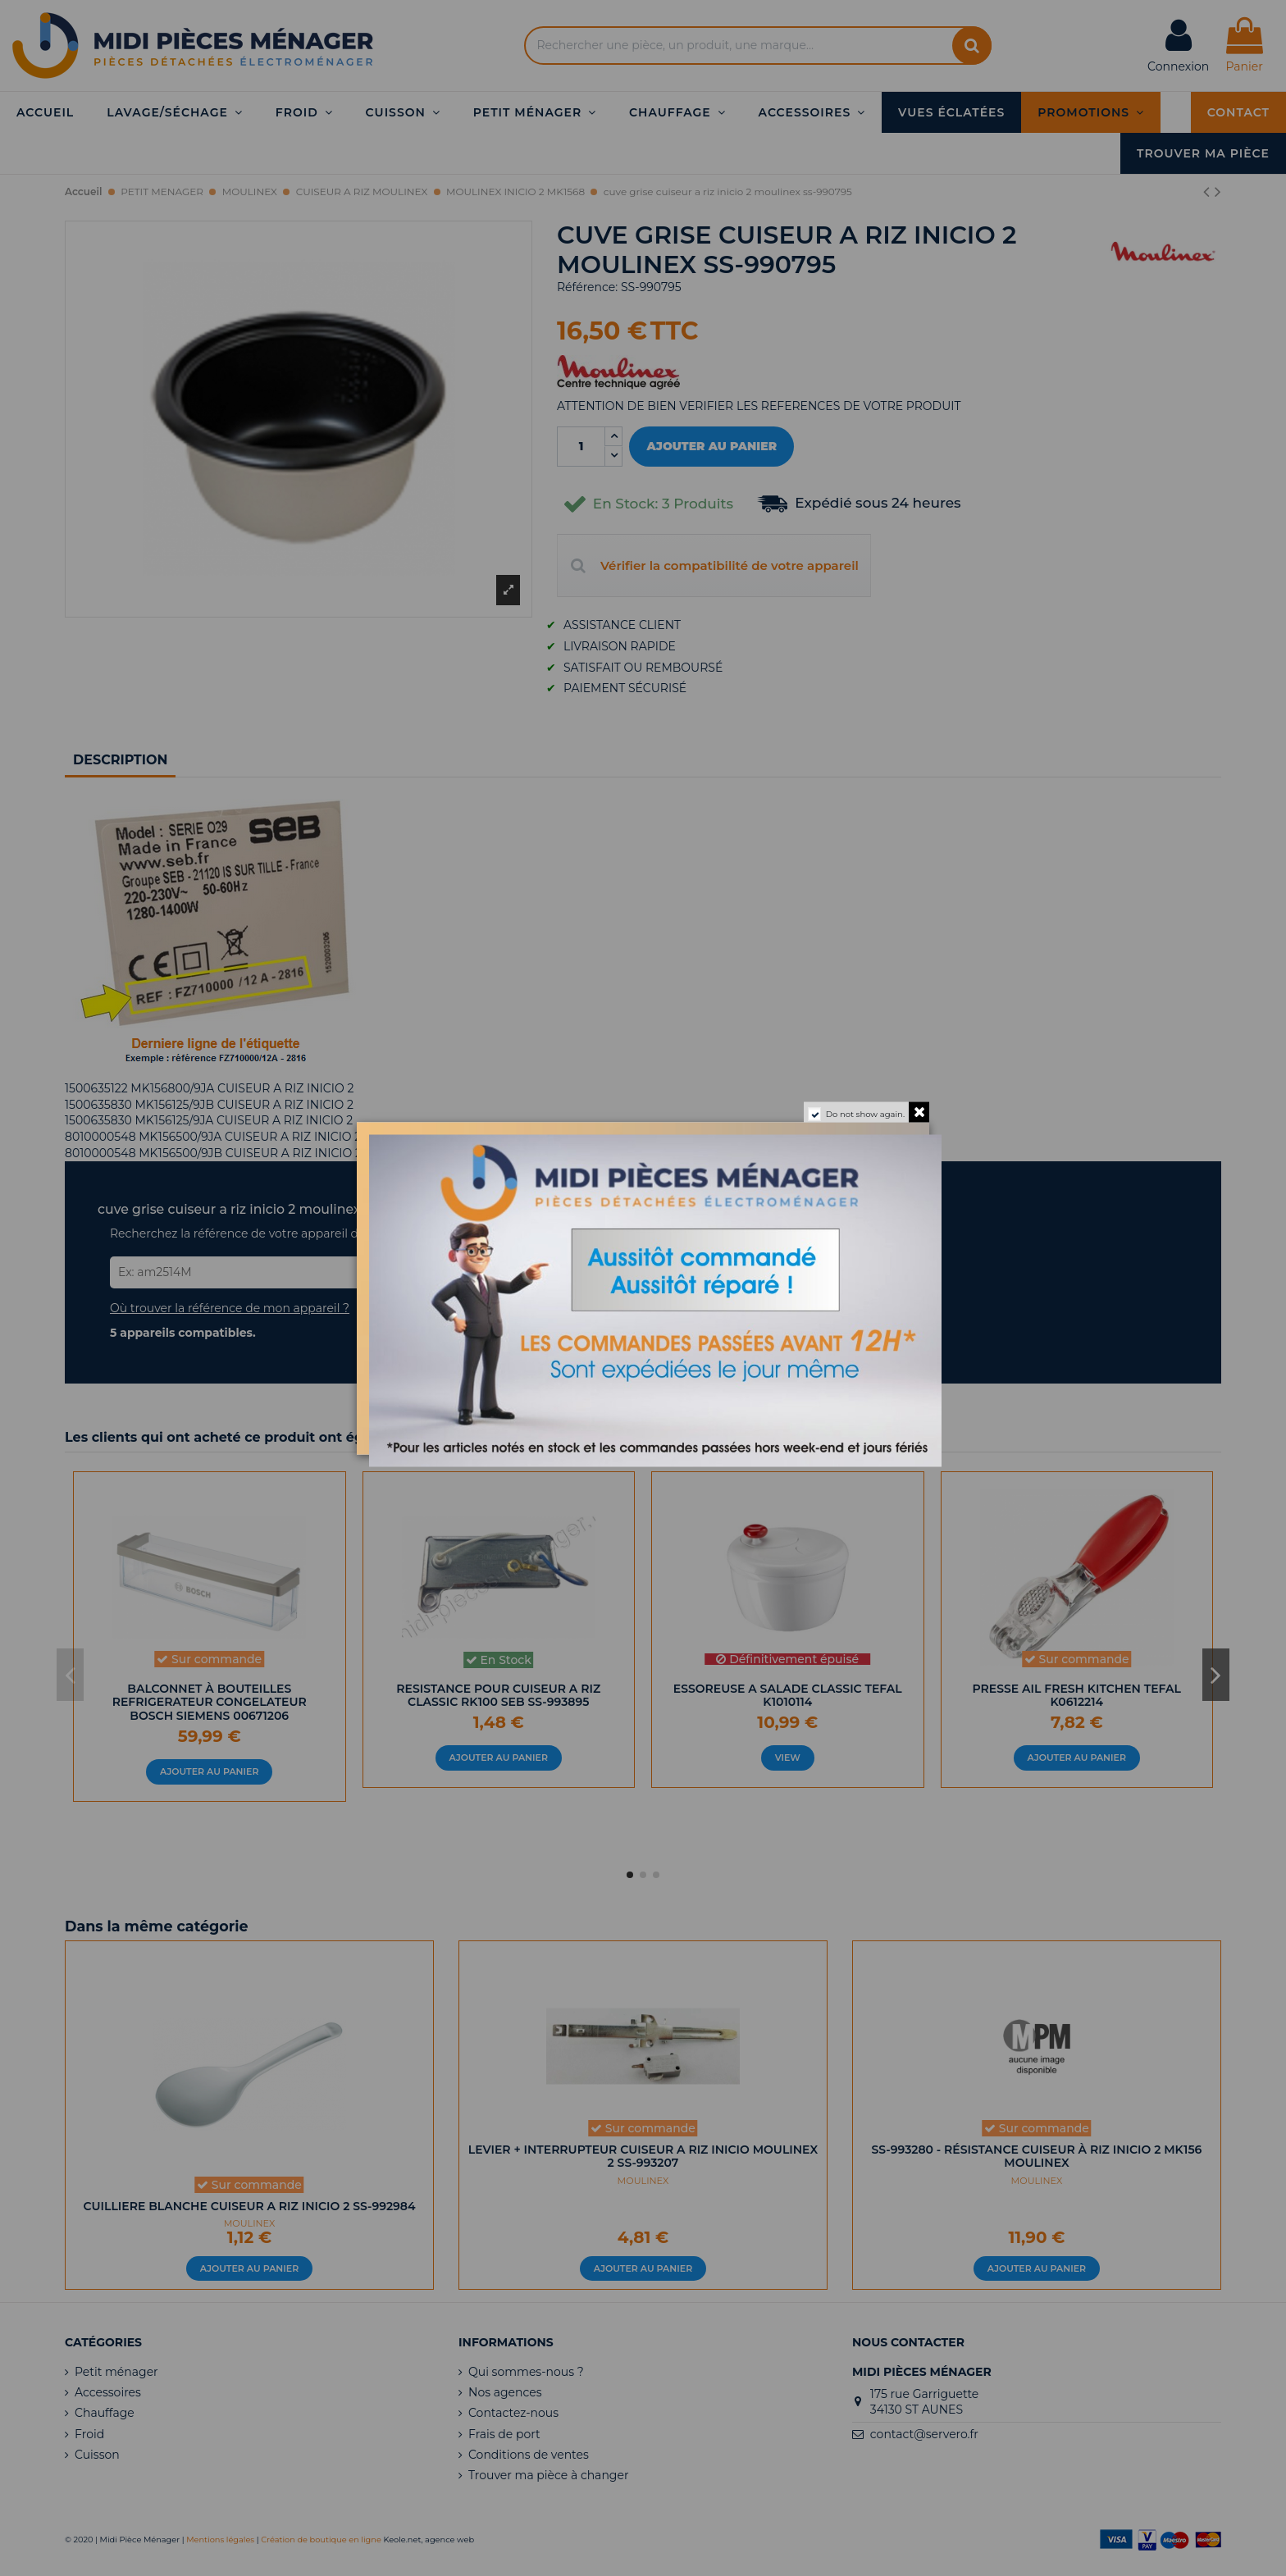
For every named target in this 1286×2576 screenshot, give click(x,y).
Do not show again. (865, 1113)
